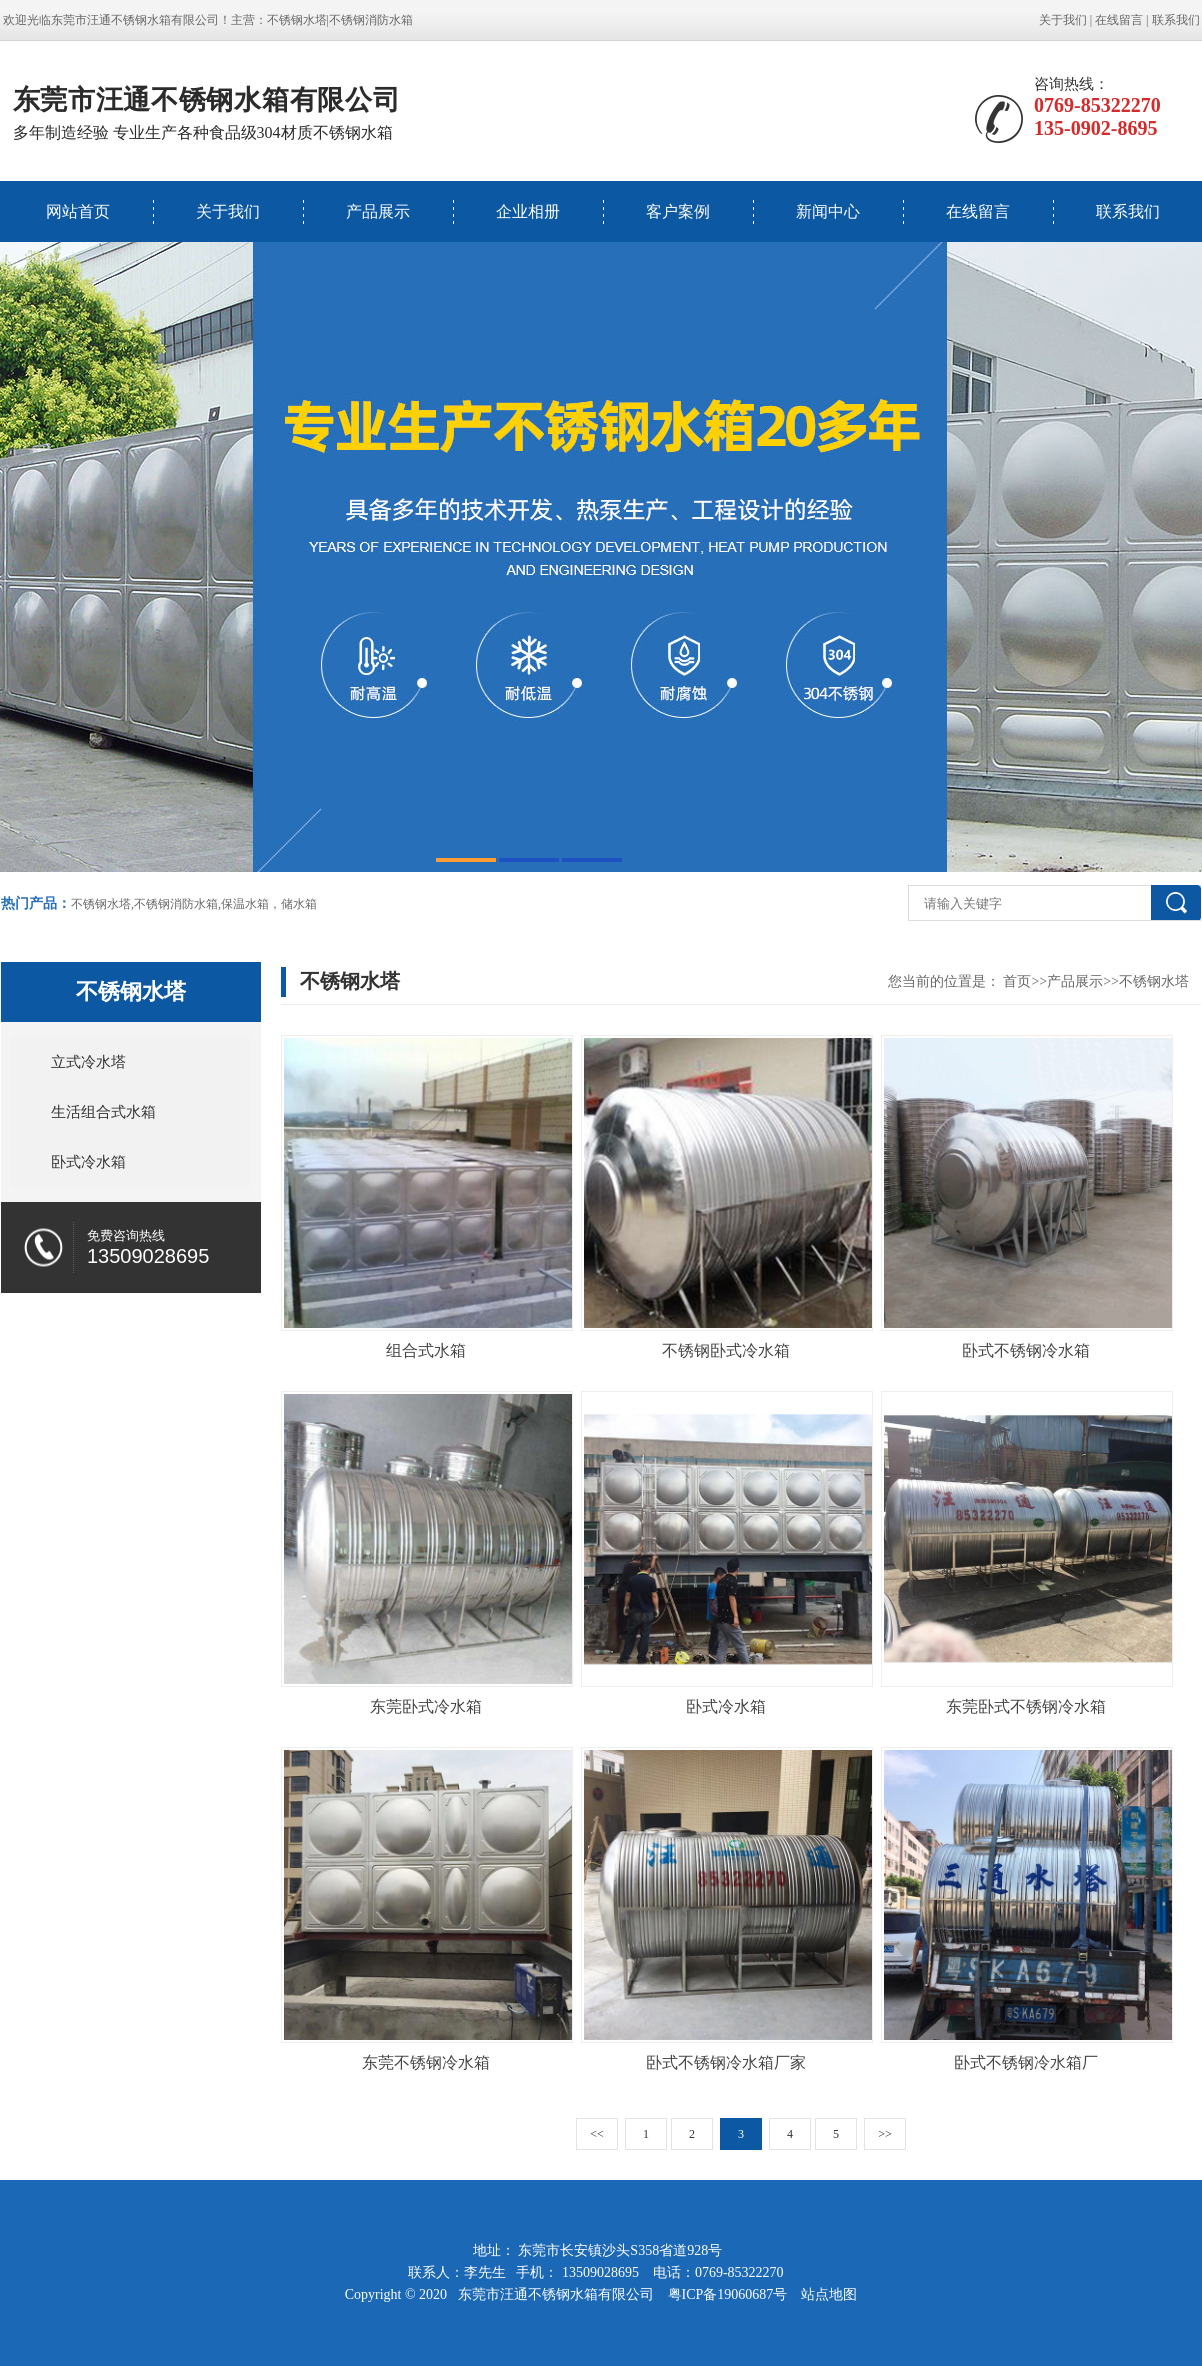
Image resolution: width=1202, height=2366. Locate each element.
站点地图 (829, 2294)
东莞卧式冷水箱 (426, 1706)
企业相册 (528, 211)
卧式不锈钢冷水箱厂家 (726, 2062)
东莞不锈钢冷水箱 (426, 2062)
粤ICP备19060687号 (729, 2294)
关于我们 (1063, 20)
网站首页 (78, 211)
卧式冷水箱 (88, 1162)
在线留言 (1119, 20)
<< (597, 2134)
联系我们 (1176, 20)
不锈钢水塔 (297, 20)
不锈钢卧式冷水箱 (726, 1350)
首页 (1017, 981)
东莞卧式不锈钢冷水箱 (1026, 1706)
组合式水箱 (426, 1350)
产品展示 (378, 211)
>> (885, 2134)
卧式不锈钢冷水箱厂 (1026, 2062)
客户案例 (678, 211)
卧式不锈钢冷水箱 (1026, 1350)
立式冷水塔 (88, 1062)
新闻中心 (828, 211)
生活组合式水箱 (103, 1112)
